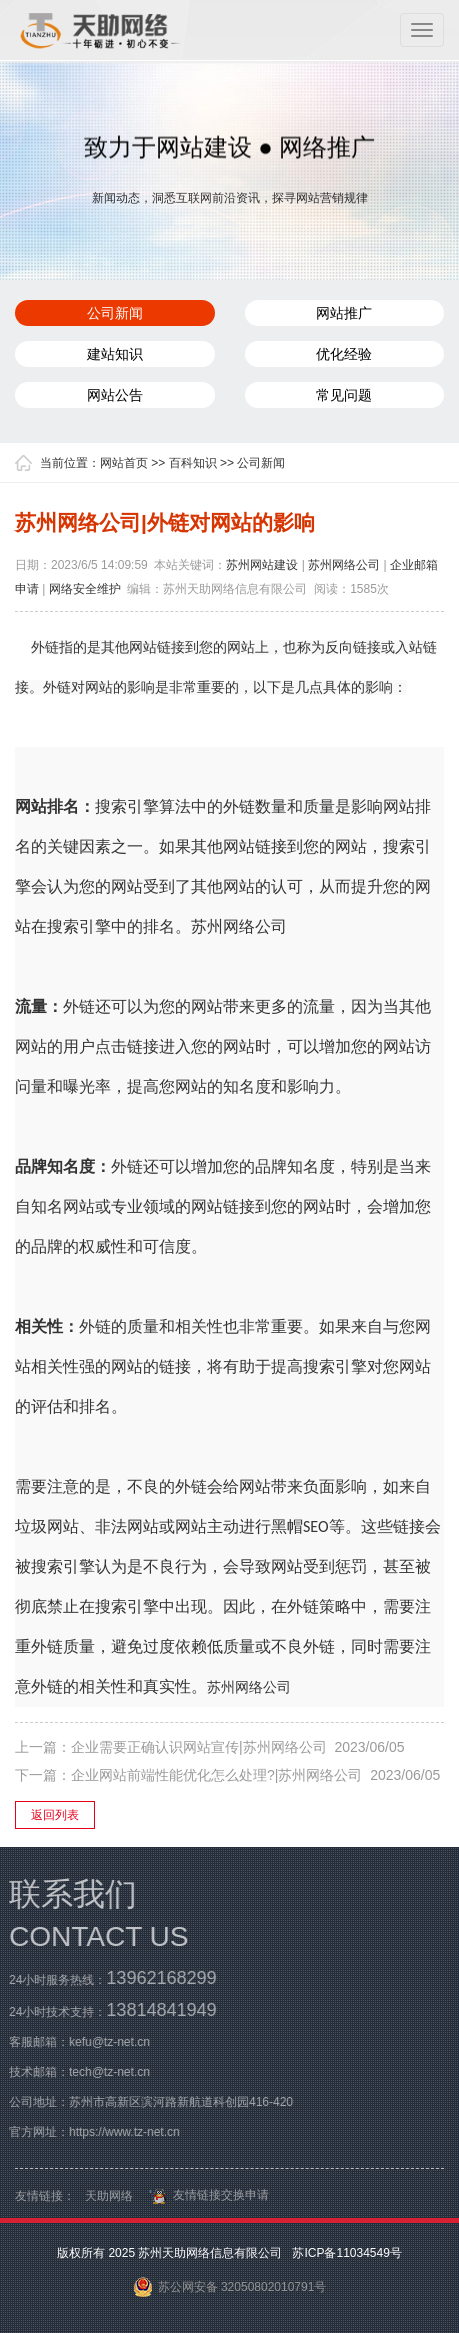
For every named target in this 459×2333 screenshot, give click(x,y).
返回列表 (55, 1815)
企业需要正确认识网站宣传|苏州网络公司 (199, 1747)
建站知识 (115, 354)
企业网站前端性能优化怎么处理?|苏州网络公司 (216, 1775)
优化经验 (344, 354)
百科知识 (193, 463)
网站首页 (124, 463)
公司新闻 (115, 313)
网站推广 (344, 313)
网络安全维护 (85, 589)
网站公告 (115, 395)
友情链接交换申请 (206, 2199)
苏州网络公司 (344, 565)
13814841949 (157, 2010)
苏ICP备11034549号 (345, 2253)
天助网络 (109, 2200)
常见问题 (344, 395)
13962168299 (157, 1978)
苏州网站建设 (262, 565)
